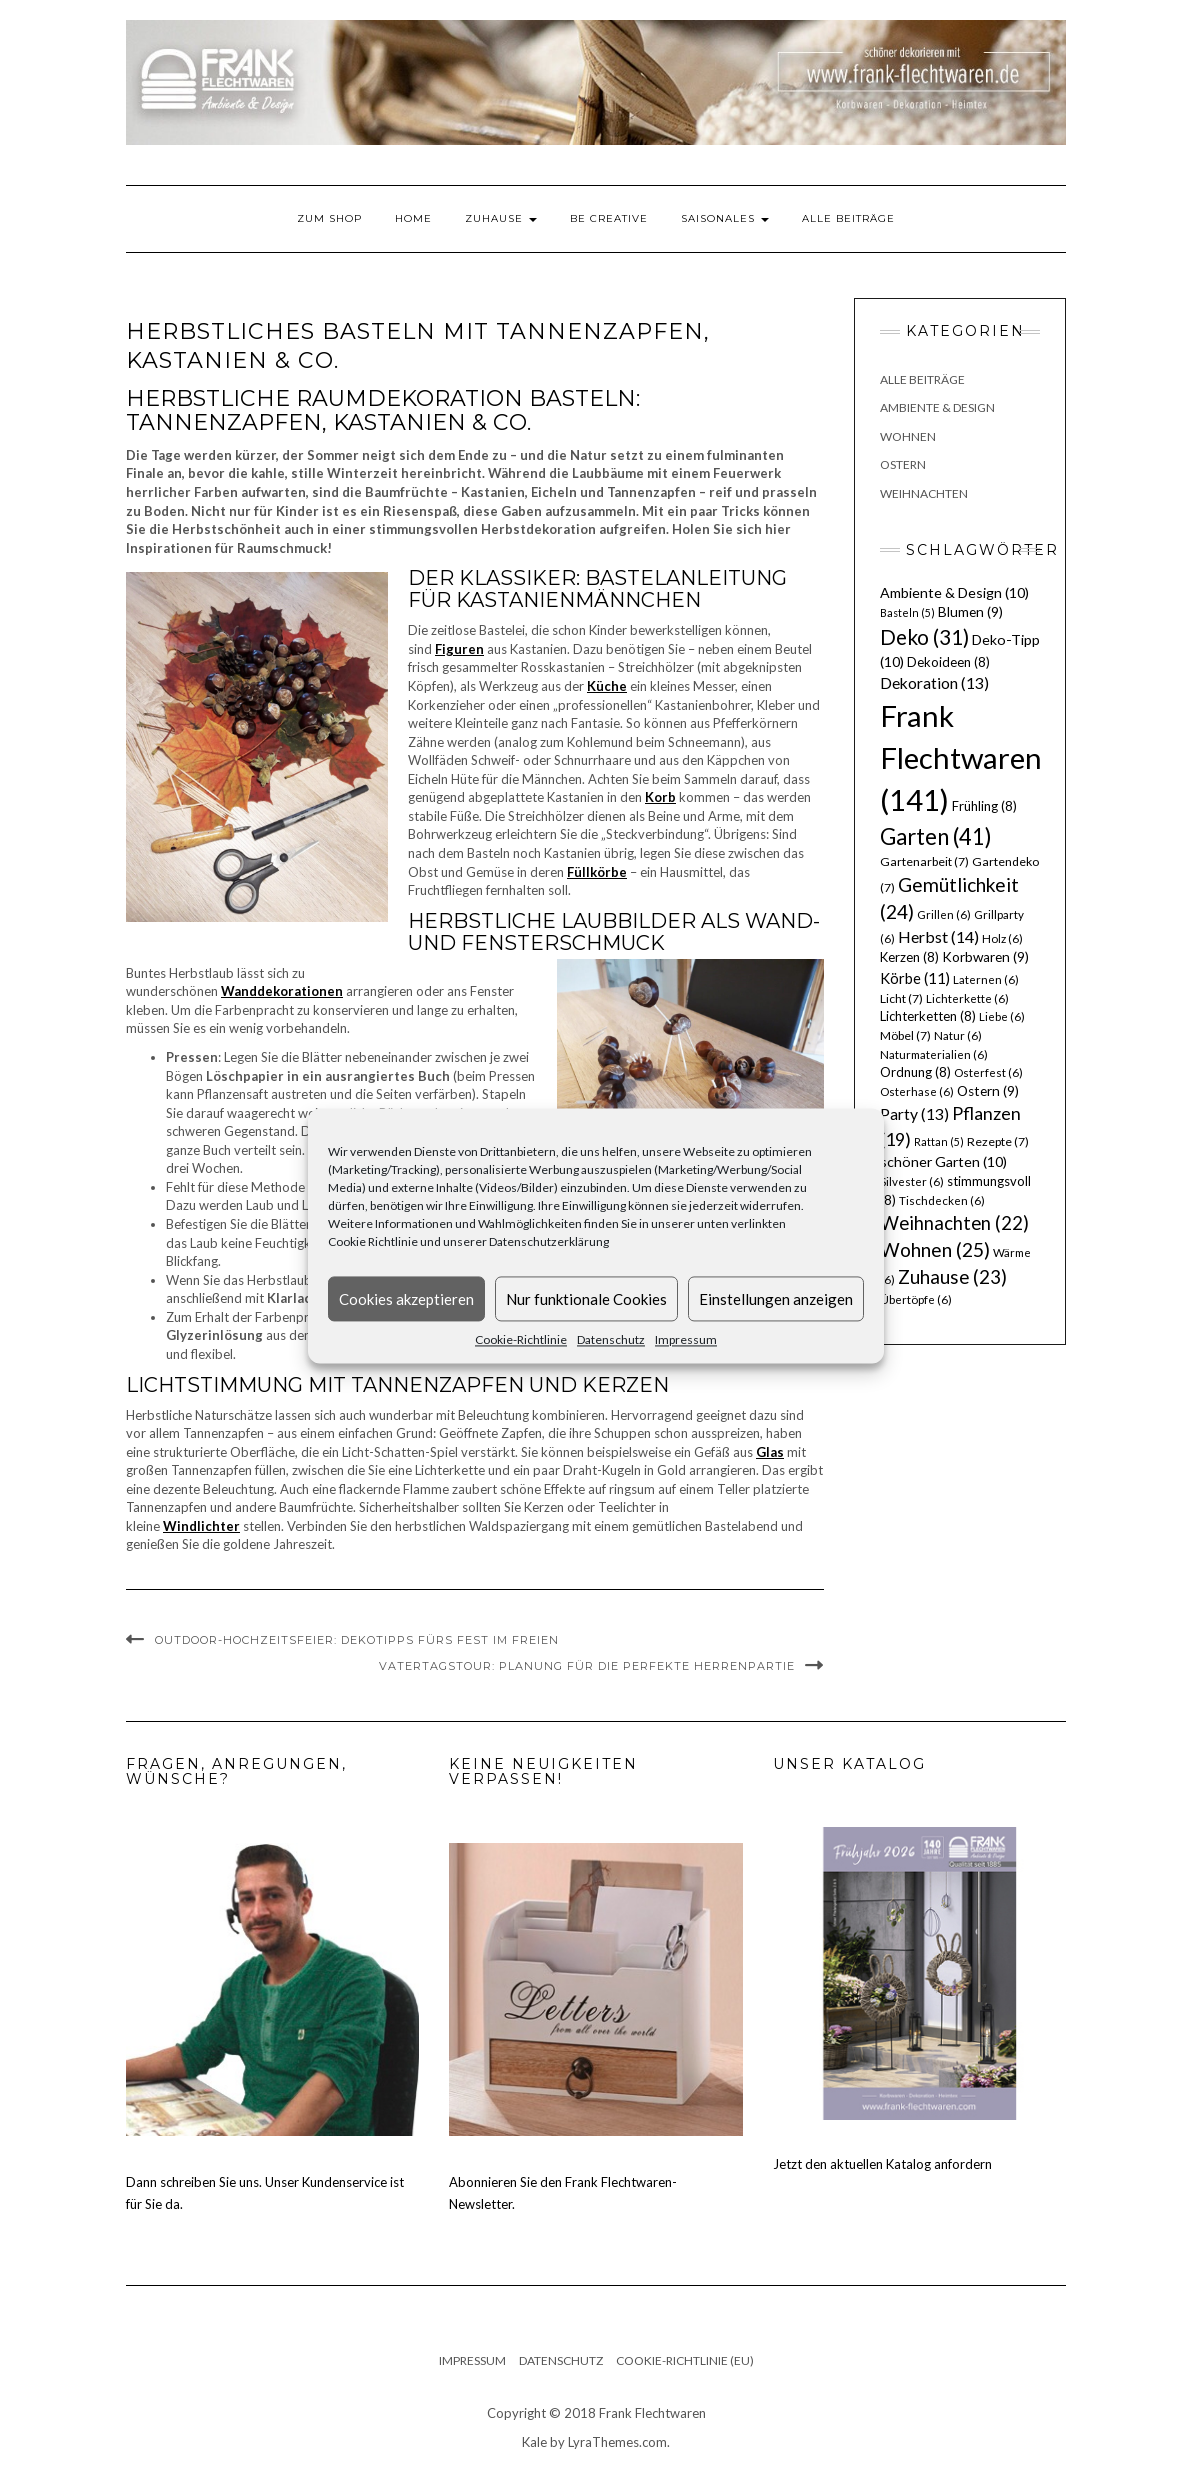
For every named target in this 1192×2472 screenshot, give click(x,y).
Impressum (686, 1339)
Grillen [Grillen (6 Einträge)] (944, 914)
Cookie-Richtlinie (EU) (685, 2360)
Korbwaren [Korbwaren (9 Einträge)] (985, 957)
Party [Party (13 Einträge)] (914, 1114)
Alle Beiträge (848, 218)
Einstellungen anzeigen (776, 1299)
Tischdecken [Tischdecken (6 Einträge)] (942, 1200)
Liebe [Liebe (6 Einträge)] (1002, 1016)
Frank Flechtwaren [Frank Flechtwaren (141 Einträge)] (961, 757)
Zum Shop (329, 218)
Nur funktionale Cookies (586, 1299)
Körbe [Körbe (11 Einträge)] (915, 978)
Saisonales (725, 218)
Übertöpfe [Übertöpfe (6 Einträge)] (916, 1299)
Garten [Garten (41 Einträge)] (936, 836)
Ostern (903, 464)
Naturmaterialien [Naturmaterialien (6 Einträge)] (934, 1054)
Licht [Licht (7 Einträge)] (901, 998)
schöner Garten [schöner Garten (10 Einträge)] (943, 1161)
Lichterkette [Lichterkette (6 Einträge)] (967, 998)
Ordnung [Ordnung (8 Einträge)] (915, 1072)
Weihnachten (924, 493)
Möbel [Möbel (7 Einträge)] (905, 1035)
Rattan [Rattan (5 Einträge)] (939, 1141)
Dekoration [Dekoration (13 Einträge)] (934, 683)
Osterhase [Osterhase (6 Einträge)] (917, 1091)
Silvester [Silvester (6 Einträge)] (912, 1181)
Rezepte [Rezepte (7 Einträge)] (998, 1141)
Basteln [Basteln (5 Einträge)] (907, 612)
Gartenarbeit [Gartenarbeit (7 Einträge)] (924, 861)
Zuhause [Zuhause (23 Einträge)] (952, 1276)
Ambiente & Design (937, 407)
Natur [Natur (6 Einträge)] (958, 1035)
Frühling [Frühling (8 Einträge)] (984, 806)
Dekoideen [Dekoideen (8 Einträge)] (948, 662)
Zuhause (501, 218)
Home (413, 218)
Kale (534, 2442)
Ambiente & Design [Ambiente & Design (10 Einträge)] (954, 592)
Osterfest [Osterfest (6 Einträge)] (988, 1072)
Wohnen (908, 436)
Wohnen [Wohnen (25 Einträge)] (935, 1249)
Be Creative (609, 218)
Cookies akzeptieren (406, 1299)
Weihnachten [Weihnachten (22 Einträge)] (954, 1223)
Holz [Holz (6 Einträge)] (1002, 938)
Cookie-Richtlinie (521, 1339)
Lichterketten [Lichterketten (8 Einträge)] (928, 1016)
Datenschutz (611, 1339)
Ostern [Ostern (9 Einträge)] (988, 1091)
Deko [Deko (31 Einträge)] (924, 637)
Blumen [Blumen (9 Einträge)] (970, 612)
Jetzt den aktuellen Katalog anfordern (882, 2164)
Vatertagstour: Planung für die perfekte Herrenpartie (587, 1666)
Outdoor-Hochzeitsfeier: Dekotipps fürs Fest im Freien (357, 1640)
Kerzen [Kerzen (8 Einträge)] (909, 957)
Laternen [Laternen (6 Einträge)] (986, 979)
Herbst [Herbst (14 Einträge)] (938, 936)
